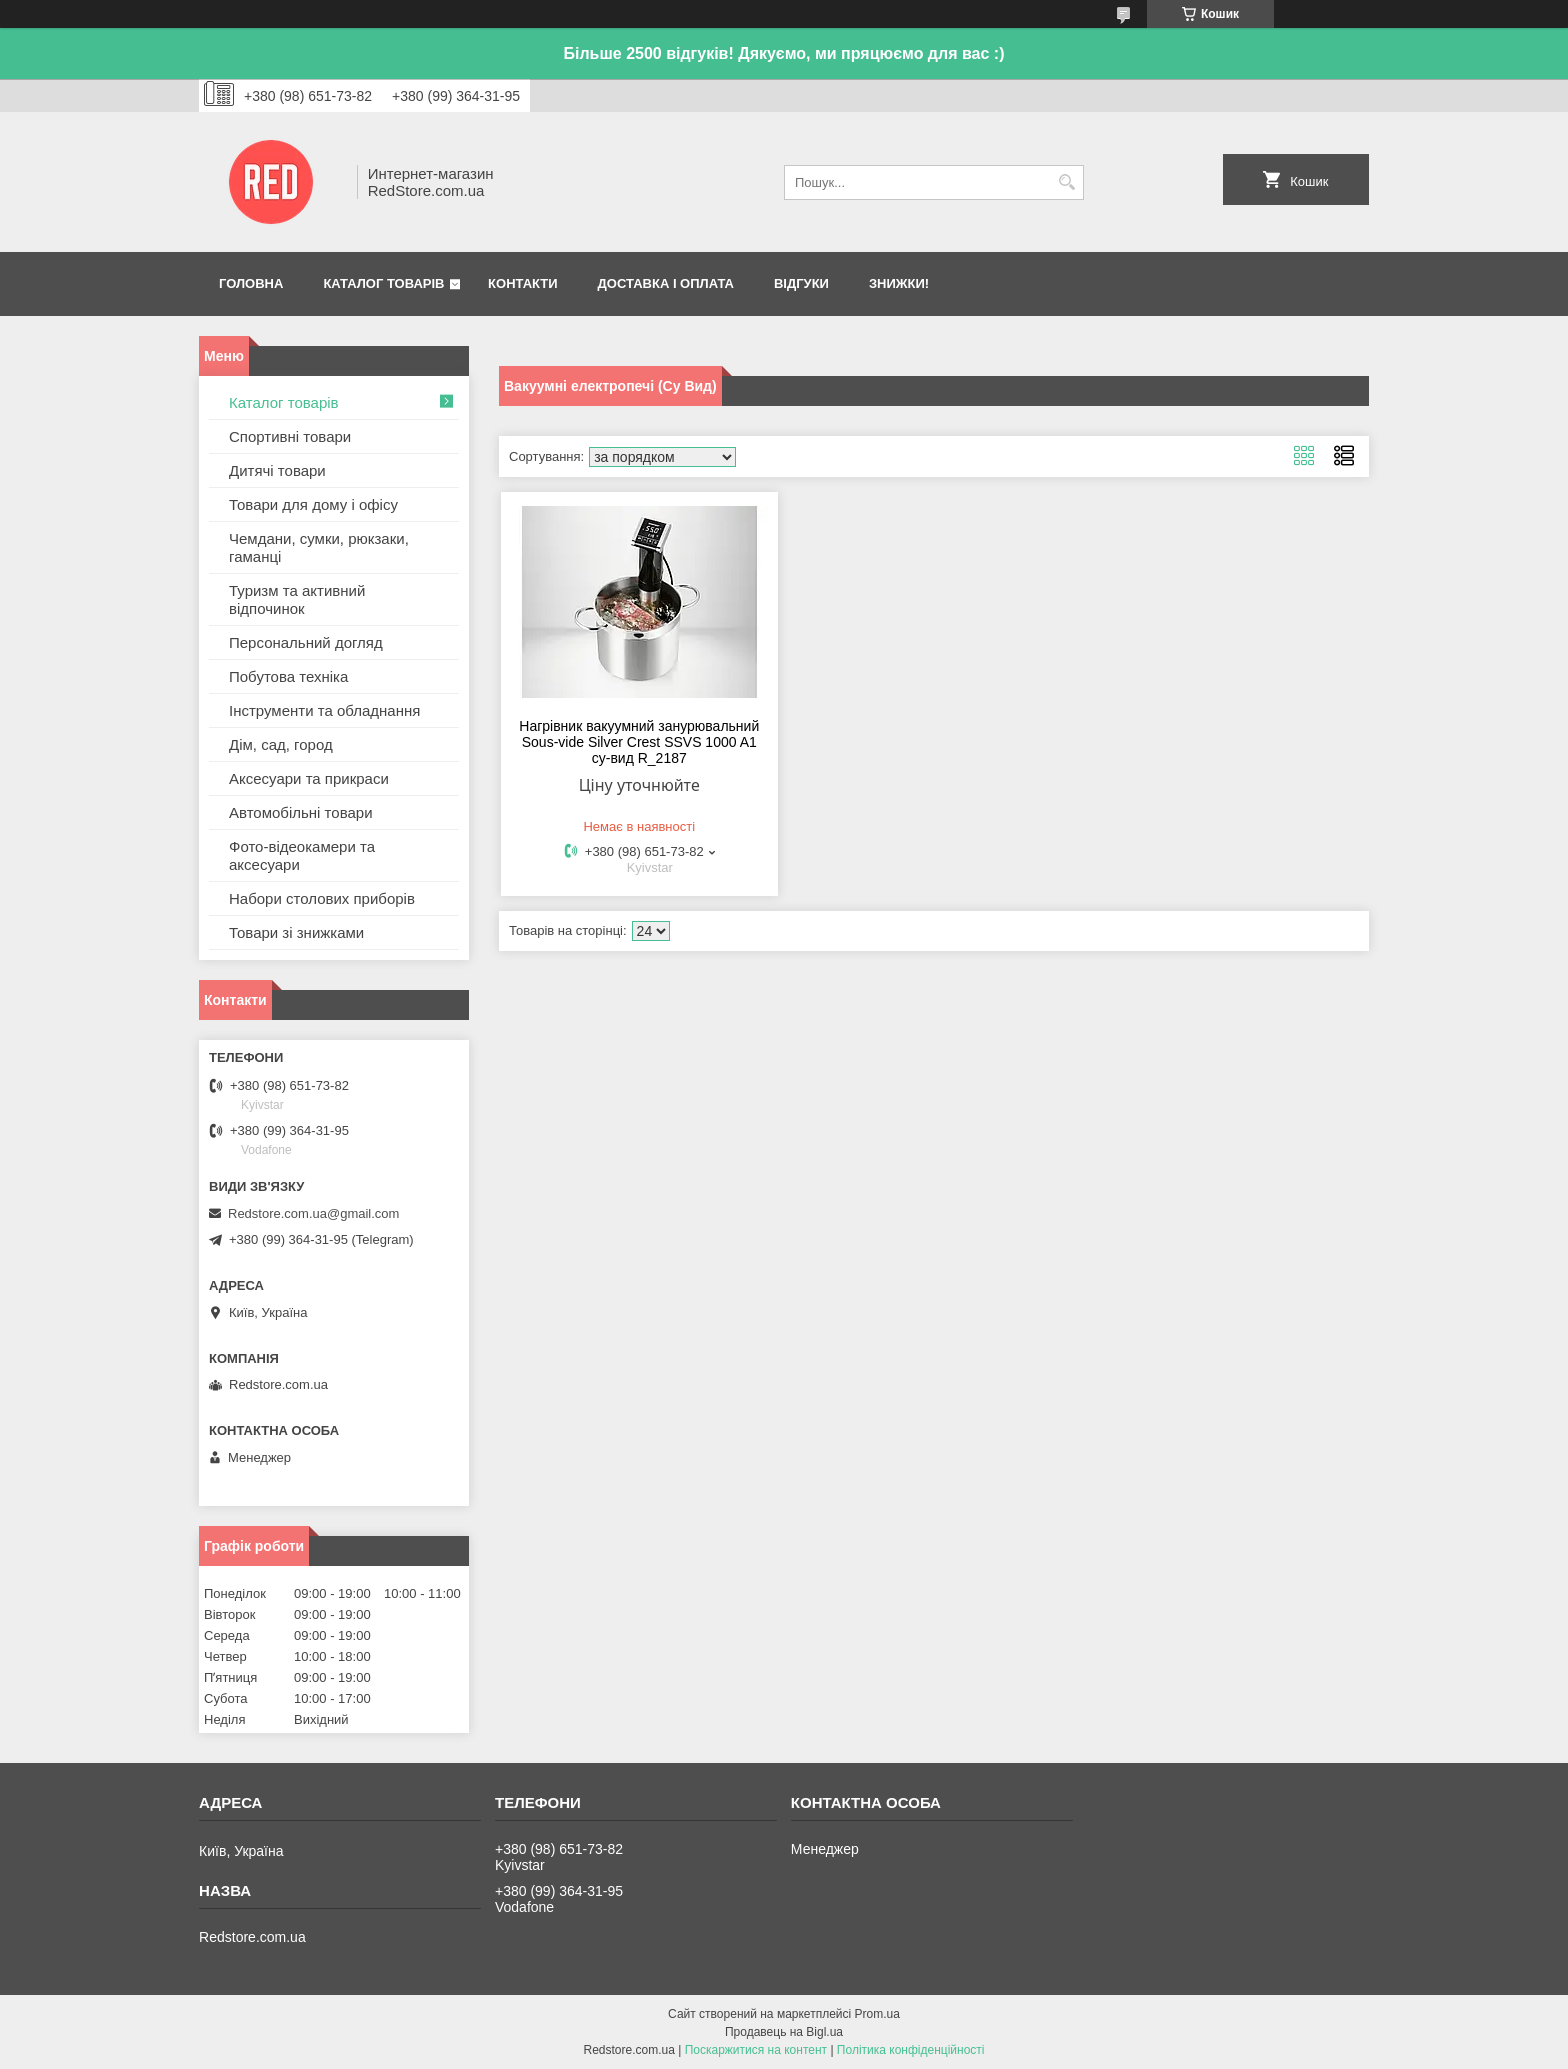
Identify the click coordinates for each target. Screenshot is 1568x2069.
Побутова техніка (288, 676)
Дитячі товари (277, 470)
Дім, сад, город (281, 744)
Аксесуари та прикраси (309, 778)
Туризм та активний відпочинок (297, 599)
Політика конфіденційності (911, 2050)
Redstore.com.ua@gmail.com (313, 1213)
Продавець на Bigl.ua (784, 2032)
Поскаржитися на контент (756, 2050)
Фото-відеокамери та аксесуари (302, 855)
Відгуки (801, 283)
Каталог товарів (383, 283)
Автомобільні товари (301, 812)
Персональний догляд (306, 642)
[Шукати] (1066, 182)
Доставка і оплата (666, 283)
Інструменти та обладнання (324, 710)
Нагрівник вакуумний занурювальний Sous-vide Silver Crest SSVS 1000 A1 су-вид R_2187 (639, 742)
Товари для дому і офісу (313, 504)
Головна (251, 283)
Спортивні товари (290, 436)
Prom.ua (877, 2014)
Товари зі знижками (296, 932)
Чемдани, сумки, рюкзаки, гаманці (319, 547)
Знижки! (899, 283)
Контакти (523, 283)
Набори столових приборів (322, 898)
